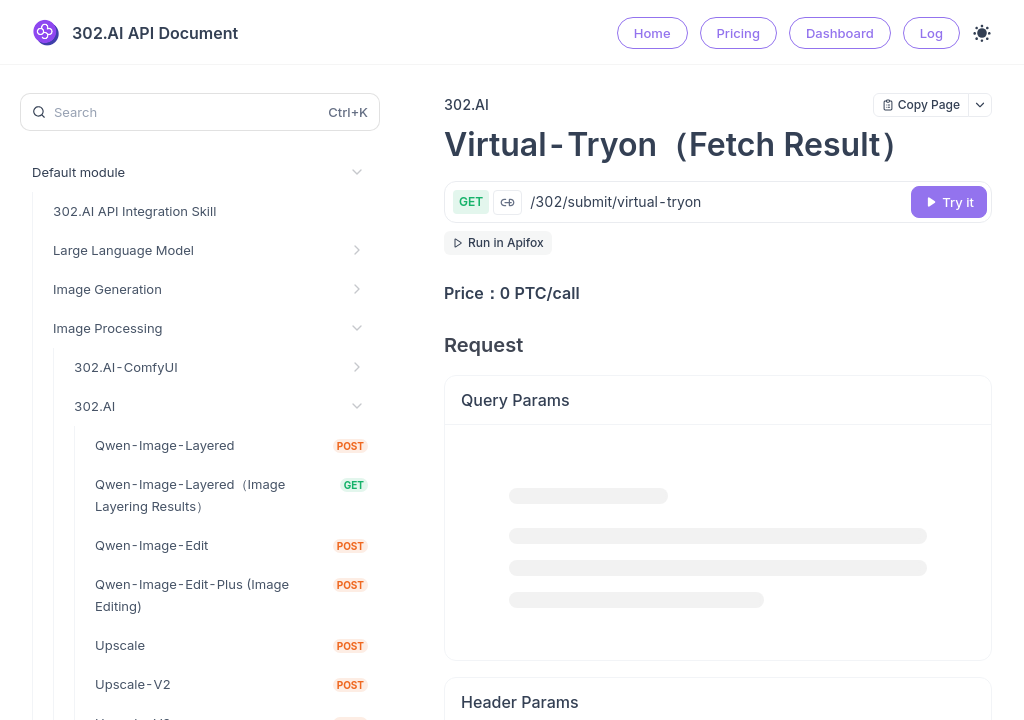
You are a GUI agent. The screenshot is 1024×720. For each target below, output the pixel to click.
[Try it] (949, 202)
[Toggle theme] (982, 33)
